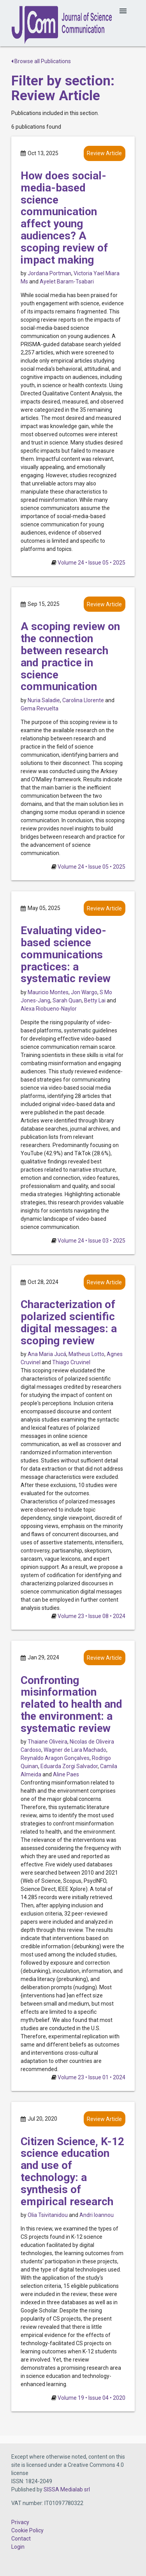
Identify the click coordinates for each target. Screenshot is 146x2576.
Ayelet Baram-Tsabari (67, 281)
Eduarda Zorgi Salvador (69, 1766)
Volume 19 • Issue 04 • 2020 (91, 2398)
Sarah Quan (67, 1000)
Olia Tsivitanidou (48, 2215)
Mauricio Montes (48, 992)
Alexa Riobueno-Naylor (49, 1009)
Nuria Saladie (44, 700)
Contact (21, 2538)
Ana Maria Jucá (47, 1354)
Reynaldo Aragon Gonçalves (55, 1758)
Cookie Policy (27, 2530)
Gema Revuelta (39, 708)
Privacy (20, 2522)
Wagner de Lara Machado (75, 1750)
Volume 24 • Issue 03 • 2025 (91, 1241)
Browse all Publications (41, 61)
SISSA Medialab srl (67, 2489)
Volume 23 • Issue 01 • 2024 (91, 2077)
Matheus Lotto (86, 1354)
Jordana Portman (49, 273)
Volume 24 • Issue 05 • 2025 (91, 562)
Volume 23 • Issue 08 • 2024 (91, 1616)
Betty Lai (95, 1000)
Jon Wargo (84, 992)
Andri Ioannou (96, 2215)
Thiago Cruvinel (71, 1362)
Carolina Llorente (83, 700)
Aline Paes (66, 1774)
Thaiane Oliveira (47, 1742)
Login (18, 2547)
